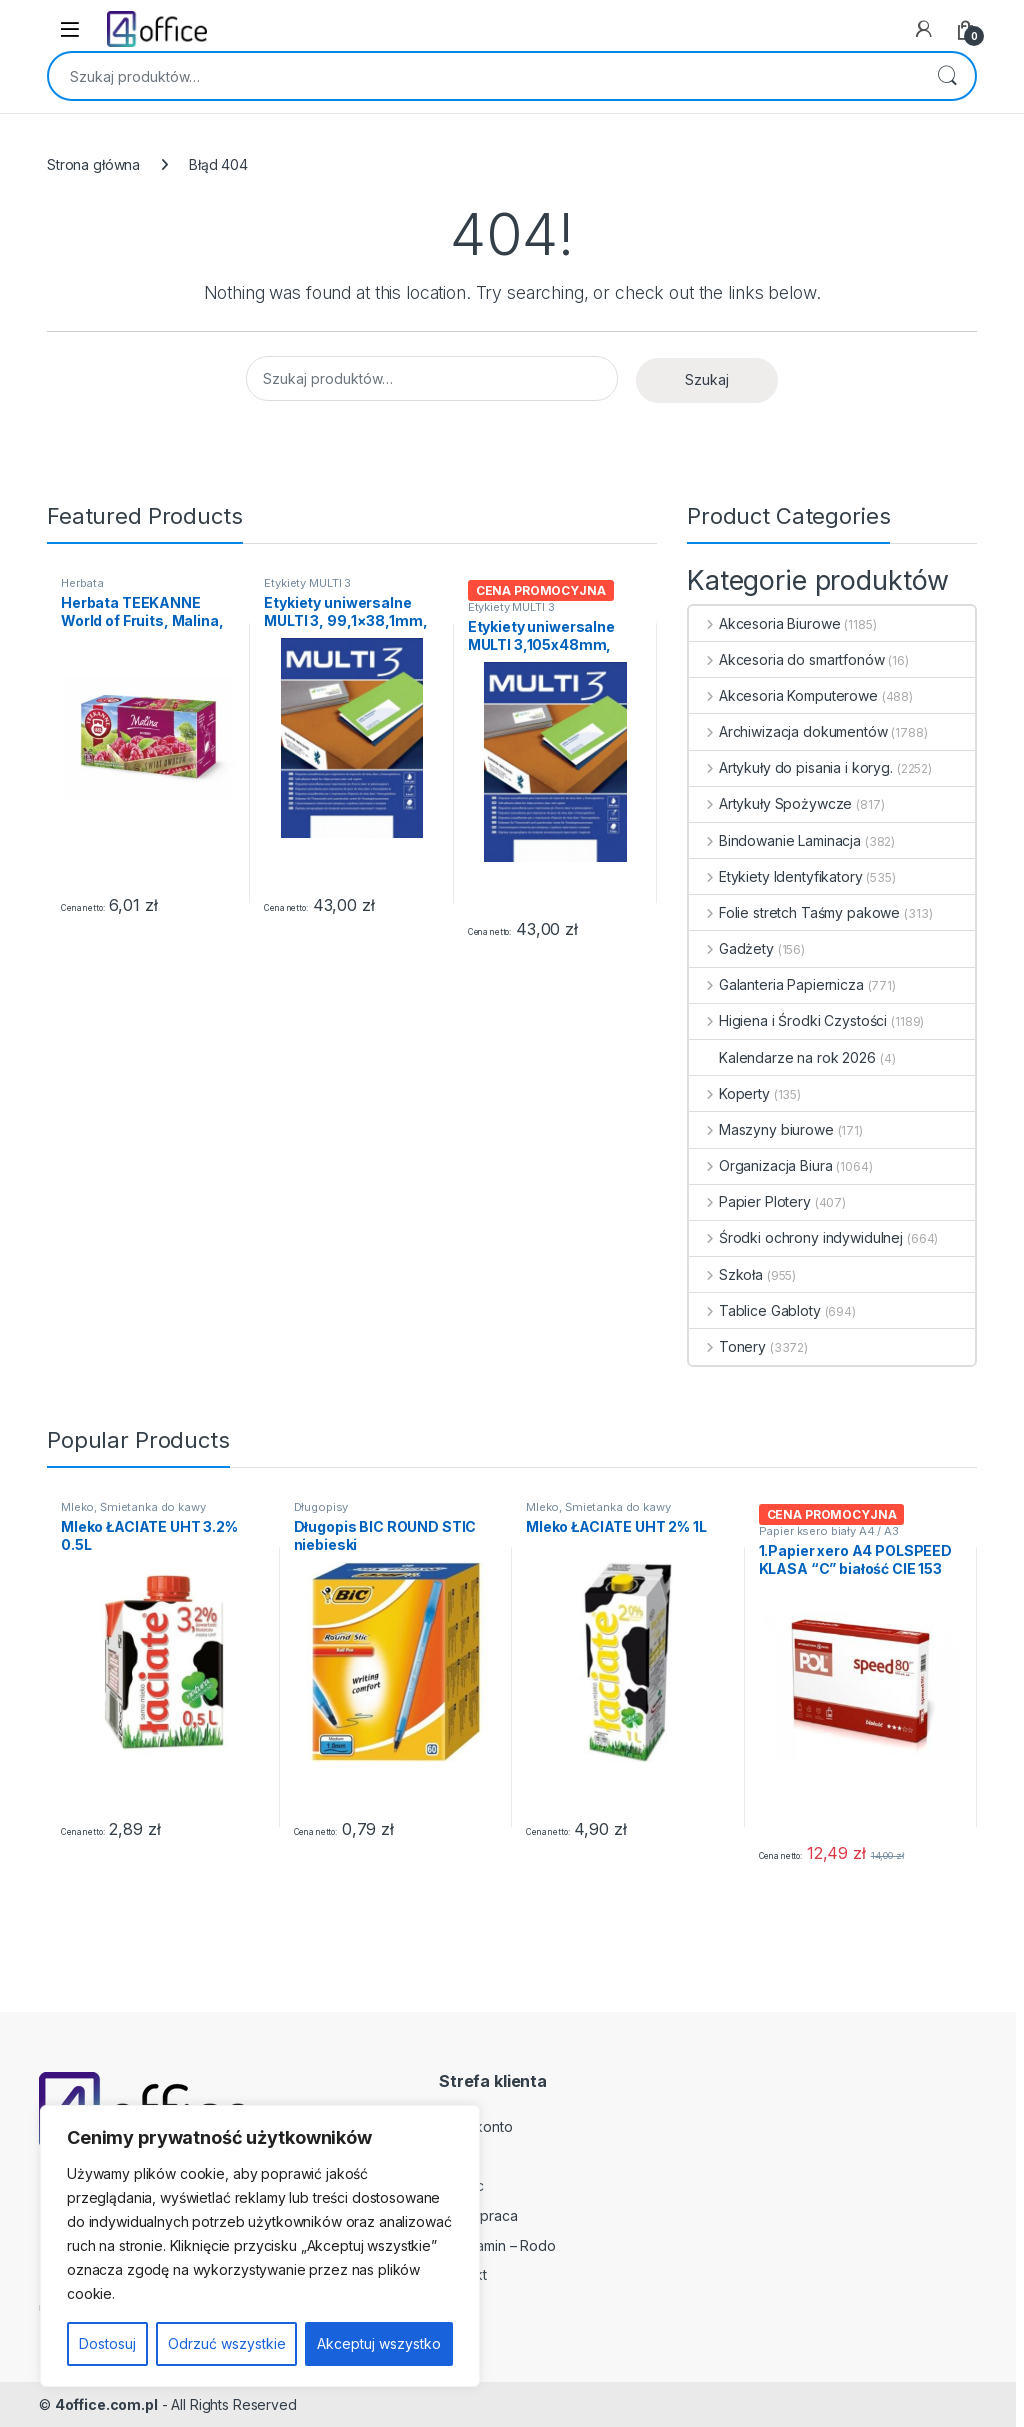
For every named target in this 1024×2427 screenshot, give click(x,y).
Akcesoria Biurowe (764, 623)
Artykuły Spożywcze (770, 803)
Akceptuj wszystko (379, 2343)
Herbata (82, 583)
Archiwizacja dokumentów (788, 731)
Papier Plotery (750, 1201)
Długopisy (321, 1507)
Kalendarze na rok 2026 (782, 1057)
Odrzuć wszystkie (227, 2343)
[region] (260, 2246)
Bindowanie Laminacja (775, 840)
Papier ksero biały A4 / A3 (829, 1531)
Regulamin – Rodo (497, 2245)
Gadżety (731, 948)
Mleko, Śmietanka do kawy (133, 1507)
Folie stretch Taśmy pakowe (794, 912)
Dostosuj (107, 2343)
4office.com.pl (106, 2404)
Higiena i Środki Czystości (788, 1020)
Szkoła (726, 1274)
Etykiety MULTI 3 (307, 583)
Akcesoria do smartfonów (787, 659)
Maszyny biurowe (761, 1129)
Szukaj (947, 76)
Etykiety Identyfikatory (776, 876)
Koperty (729, 1093)
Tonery (727, 1346)
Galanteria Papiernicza (776, 984)
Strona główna (93, 164)
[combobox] (484, 76)
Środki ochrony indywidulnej (796, 1237)
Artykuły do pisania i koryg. (791, 767)
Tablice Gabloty (755, 1310)
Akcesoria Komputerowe (783, 695)
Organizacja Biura (760, 1165)
